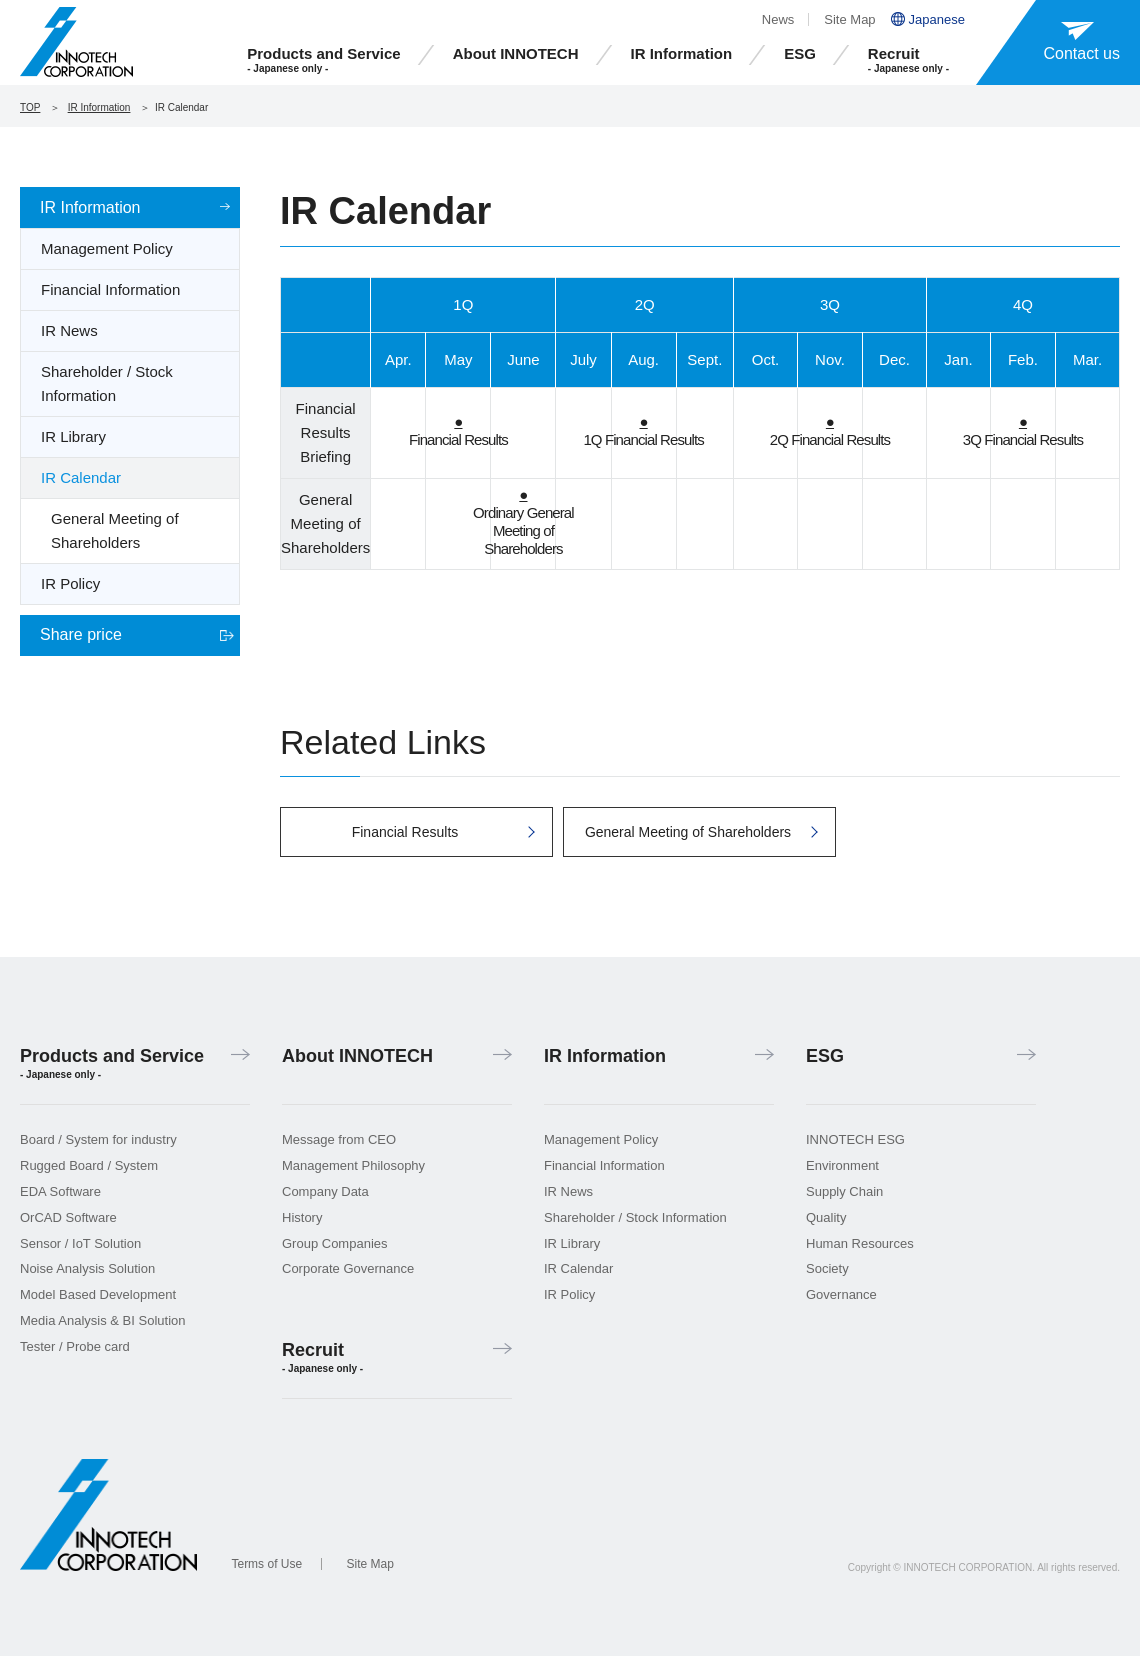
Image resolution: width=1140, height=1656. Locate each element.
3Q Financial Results (1023, 430)
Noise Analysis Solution (87, 1268)
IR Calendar (81, 477)
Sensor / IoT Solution (80, 1243)
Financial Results (458, 430)
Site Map (849, 19)
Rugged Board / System (89, 1165)
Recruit (908, 60)
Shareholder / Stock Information (107, 383)
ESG (800, 53)
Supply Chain (844, 1191)
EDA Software (60, 1191)
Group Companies (335, 1243)
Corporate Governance (348, 1268)
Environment (842, 1165)
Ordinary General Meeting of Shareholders (523, 521)
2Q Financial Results (830, 430)
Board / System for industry (98, 1139)
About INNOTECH (516, 53)
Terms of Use (266, 1564)
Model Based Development (98, 1294)
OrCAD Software (68, 1217)
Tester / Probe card (75, 1346)
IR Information (682, 53)
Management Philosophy (353, 1165)
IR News (69, 330)
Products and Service (323, 60)
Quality (826, 1217)
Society (827, 1268)
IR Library (73, 436)
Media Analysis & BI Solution (102, 1320)
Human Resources (860, 1243)
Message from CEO (339, 1139)
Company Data (325, 1191)
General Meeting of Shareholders (115, 530)
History (302, 1217)
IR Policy (70, 583)
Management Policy (107, 248)
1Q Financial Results (643, 430)
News (778, 19)
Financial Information (110, 289)
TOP (30, 107)
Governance (841, 1294)
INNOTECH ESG (855, 1139)
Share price (81, 634)
